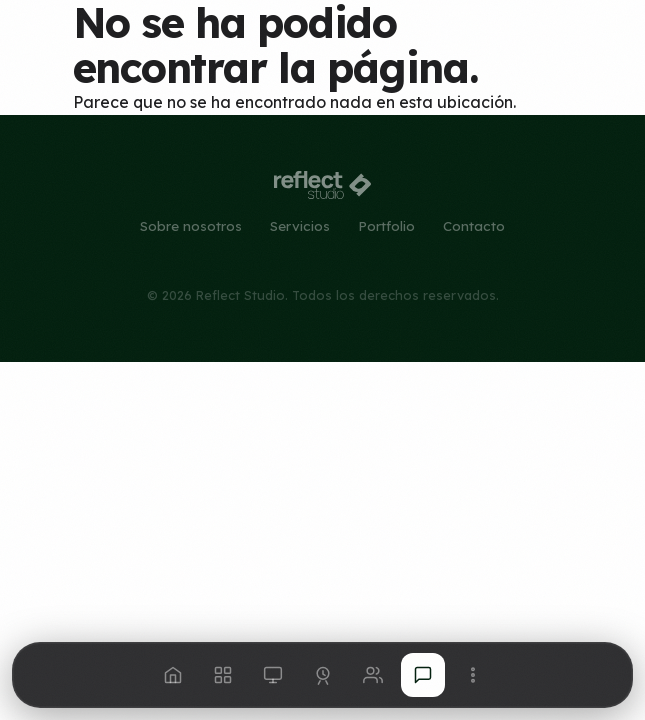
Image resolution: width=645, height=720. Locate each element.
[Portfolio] (273, 675)
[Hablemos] (423, 675)
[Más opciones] (473, 675)
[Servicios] (223, 675)
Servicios (300, 225)
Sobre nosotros (191, 225)
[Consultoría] (323, 675)
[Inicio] (173, 675)
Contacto (474, 225)
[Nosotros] (373, 675)
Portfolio (386, 225)
